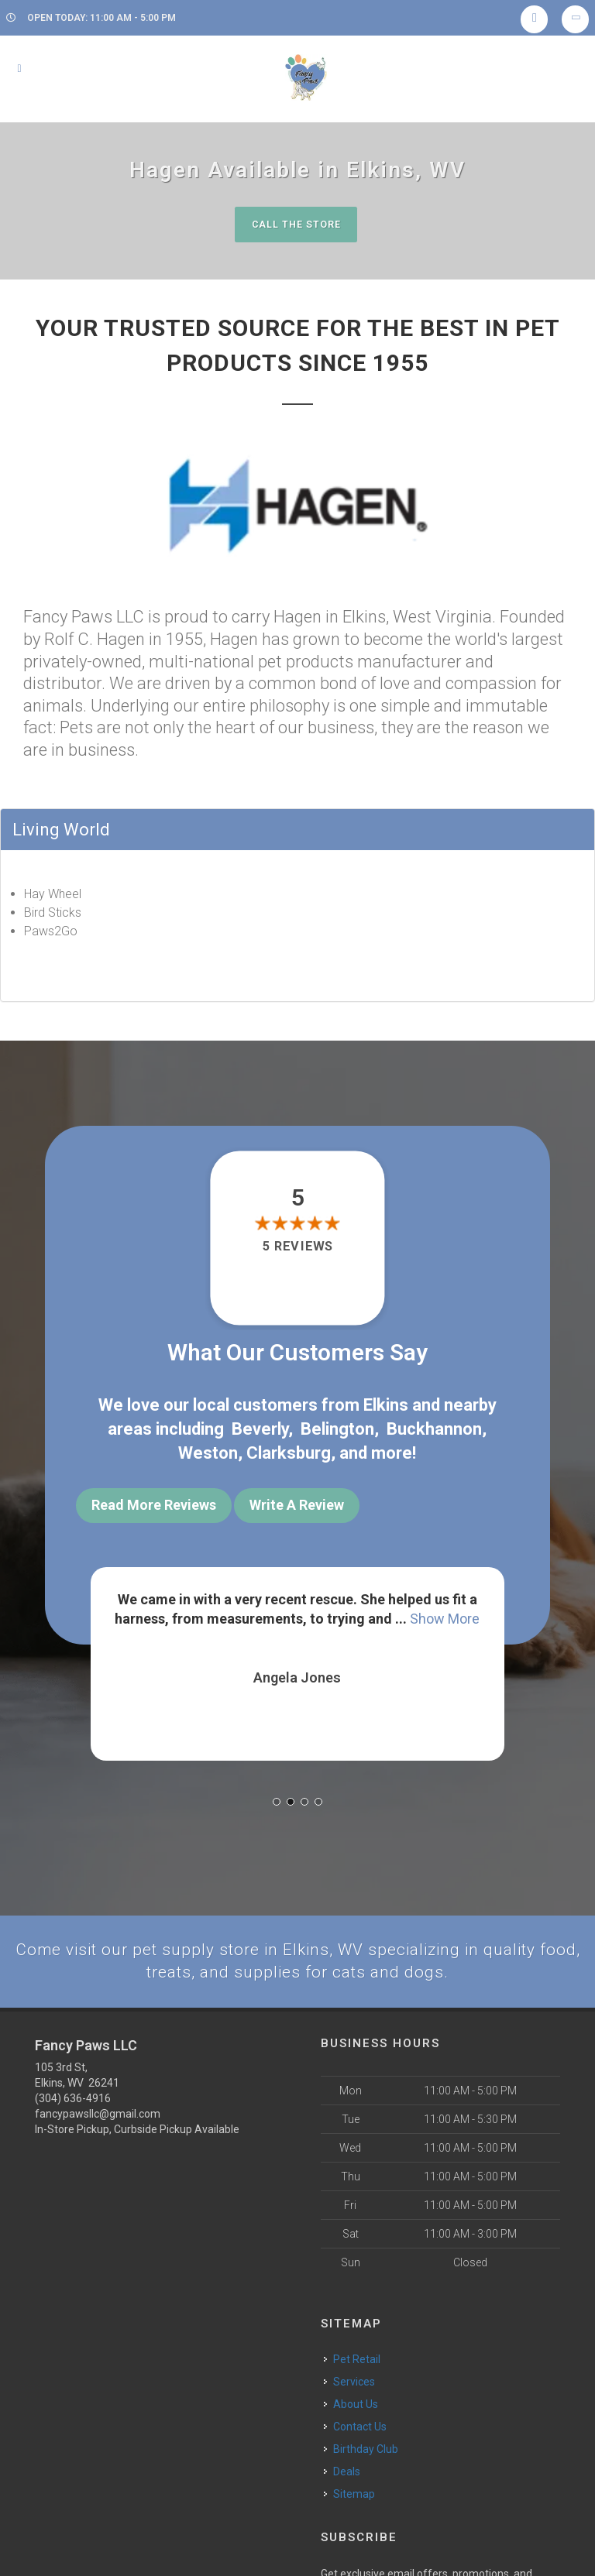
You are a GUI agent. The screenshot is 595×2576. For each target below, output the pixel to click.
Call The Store (295, 224)
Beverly (260, 1425)
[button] (276, 1788)
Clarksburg (288, 1448)
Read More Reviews (153, 1500)
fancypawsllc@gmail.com (97, 2102)
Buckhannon (434, 1425)
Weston (208, 1448)
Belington (337, 1425)
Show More (445, 1607)
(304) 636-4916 (73, 2086)
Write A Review (296, 1500)
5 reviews (297, 1247)
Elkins (385, 1404)
